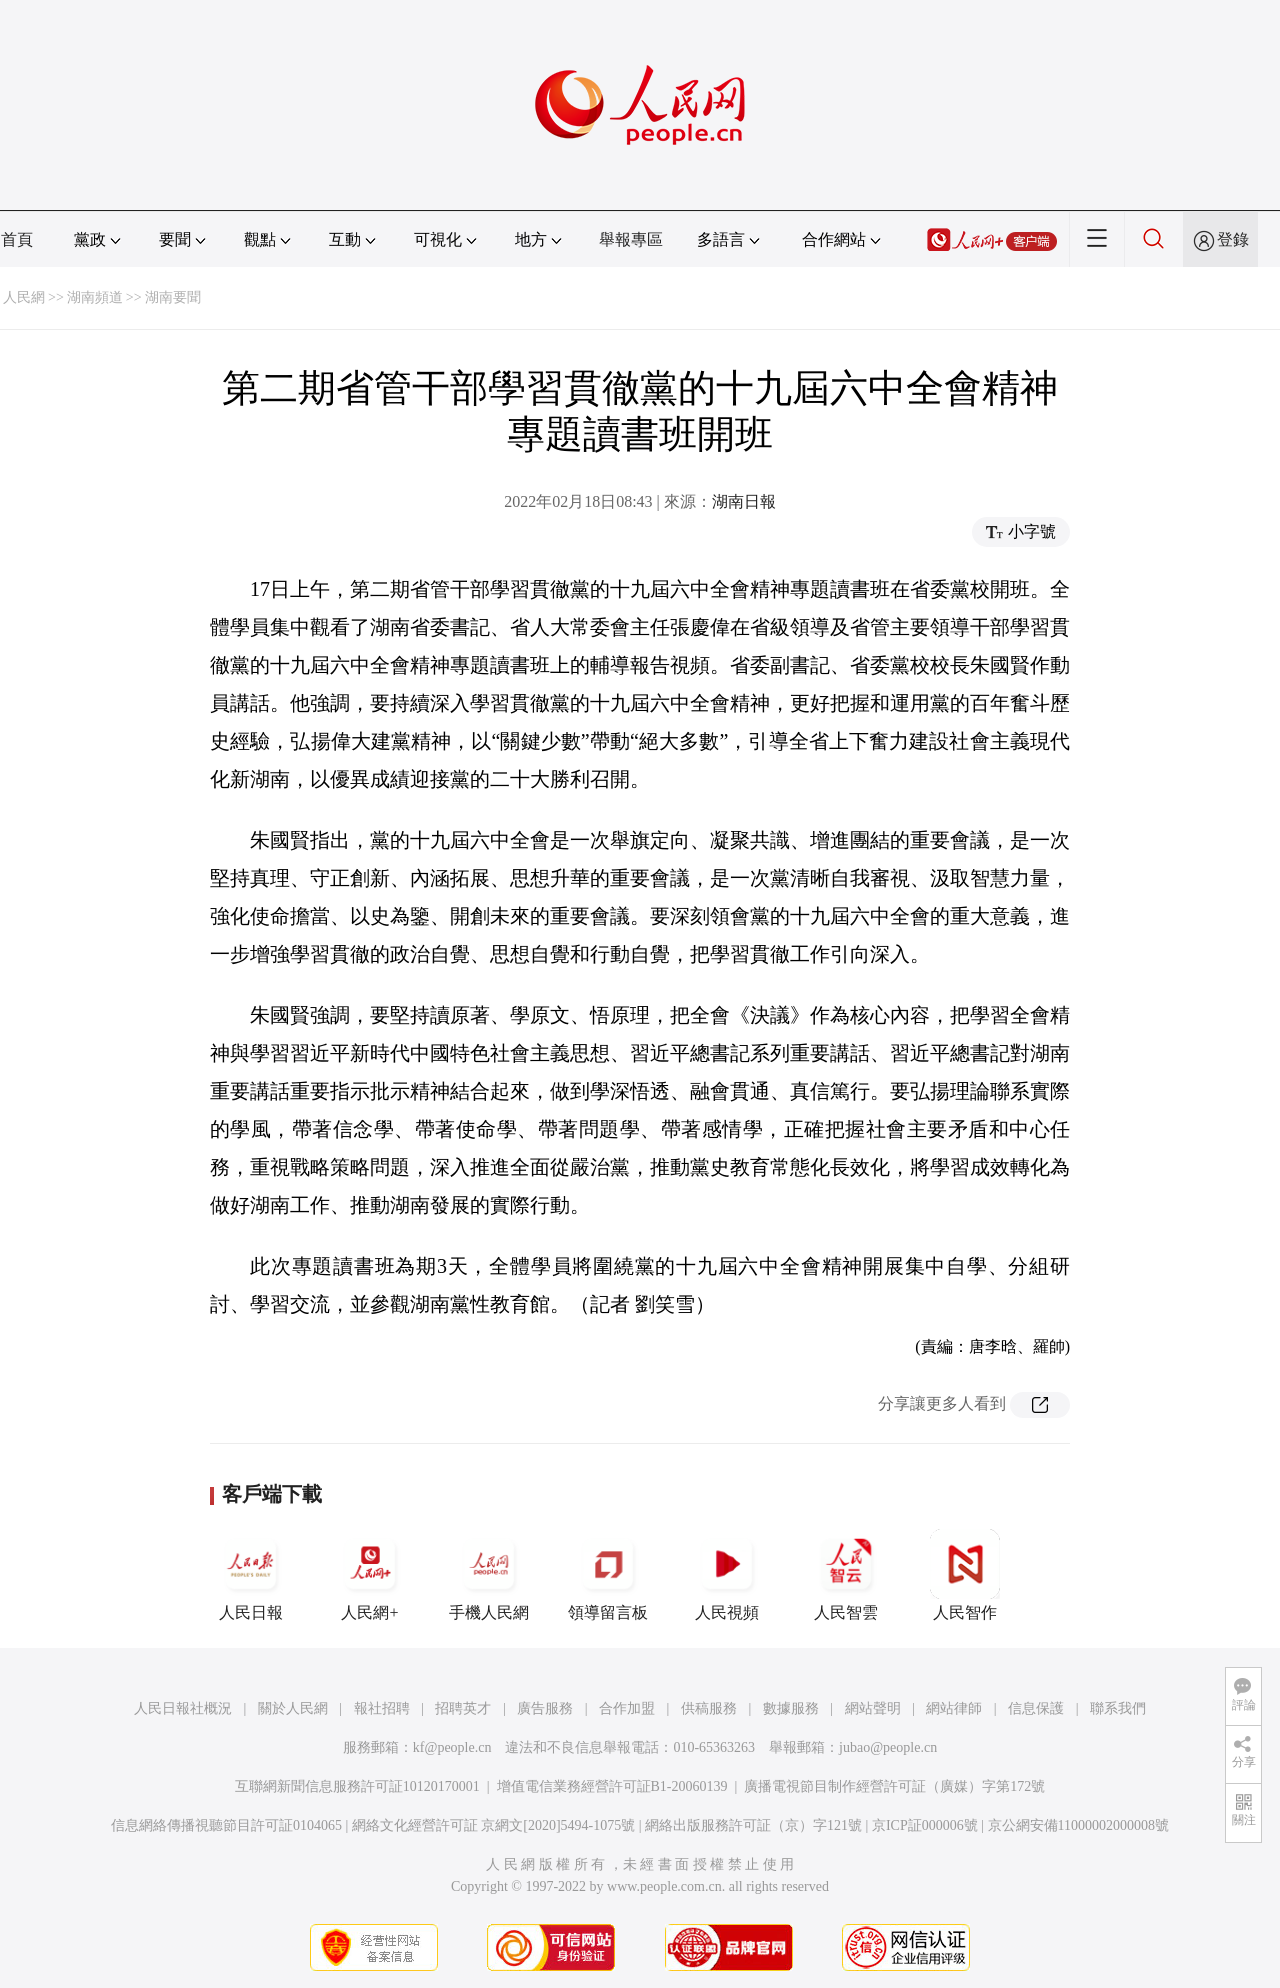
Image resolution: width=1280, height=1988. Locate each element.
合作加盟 (627, 1708)
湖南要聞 (173, 297)
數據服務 (791, 1708)
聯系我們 (1118, 1708)
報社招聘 (382, 1708)
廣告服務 (545, 1708)
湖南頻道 (95, 297)
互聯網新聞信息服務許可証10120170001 (357, 1786)
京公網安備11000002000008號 (1078, 1825)
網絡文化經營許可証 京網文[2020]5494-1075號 (494, 1825)
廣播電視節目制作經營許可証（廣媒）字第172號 (894, 1786)
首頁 (17, 239)
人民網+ (370, 1575)
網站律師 (954, 1708)
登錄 (1233, 239)
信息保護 (1036, 1708)
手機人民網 (489, 1575)
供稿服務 (709, 1708)
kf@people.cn (452, 1747)
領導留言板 (608, 1575)
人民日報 (251, 1575)
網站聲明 (873, 1708)
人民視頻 (727, 1575)
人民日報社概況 (183, 1708)
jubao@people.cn (888, 1747)
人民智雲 (846, 1575)
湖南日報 (744, 501)
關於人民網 (293, 1708)
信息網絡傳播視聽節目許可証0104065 (226, 1825)
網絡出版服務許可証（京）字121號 (753, 1825)
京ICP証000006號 (925, 1825)
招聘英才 (463, 1708)
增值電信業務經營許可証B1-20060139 (612, 1786)
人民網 (24, 297)
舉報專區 (631, 239)
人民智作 (965, 1575)
